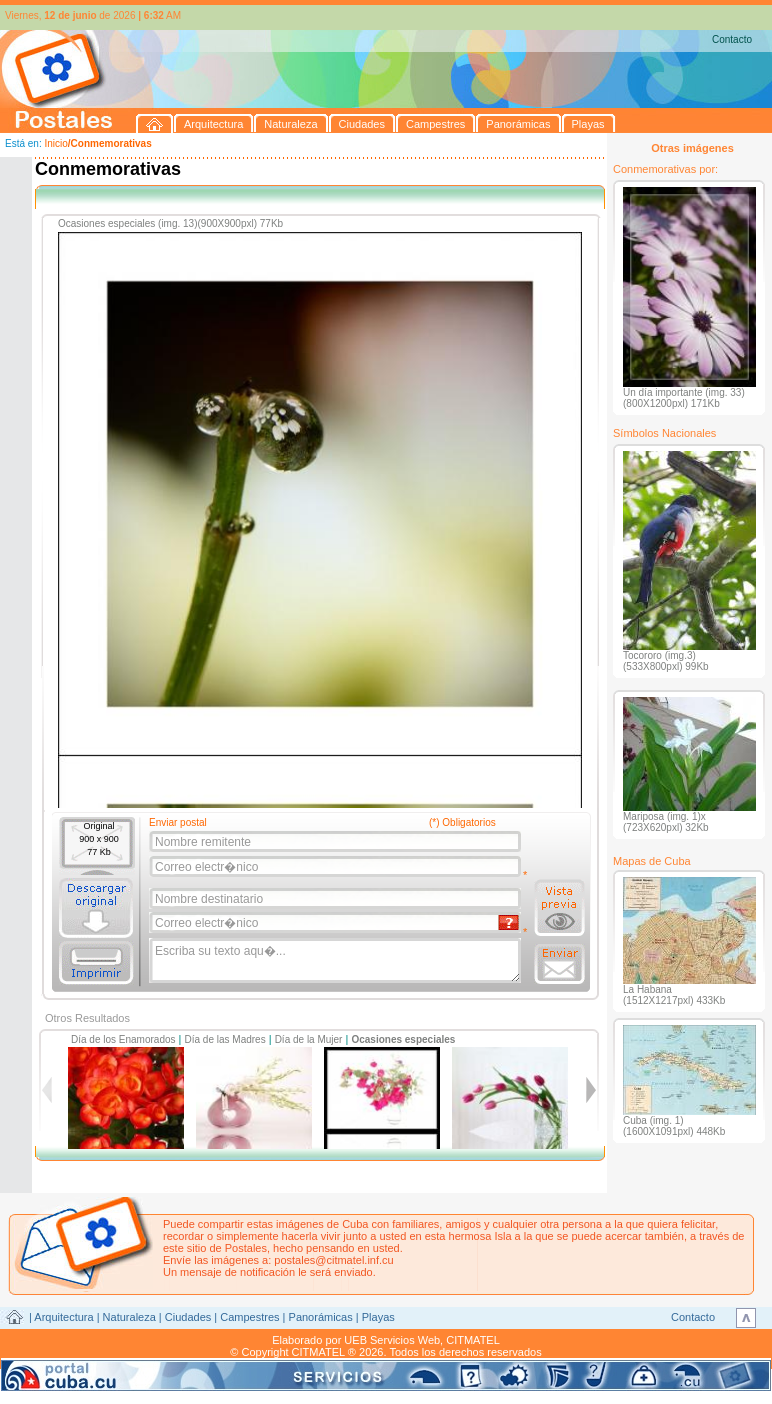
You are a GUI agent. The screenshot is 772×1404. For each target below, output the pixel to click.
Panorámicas (321, 1317)
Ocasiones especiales (403, 1039)
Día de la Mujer (309, 1039)
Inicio (55, 143)
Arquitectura (63, 1317)
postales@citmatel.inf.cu (333, 1260)
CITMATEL (473, 1340)
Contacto (732, 39)
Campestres (249, 1317)
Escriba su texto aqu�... (336, 961)
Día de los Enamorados (123, 1039)
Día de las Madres (225, 1039)
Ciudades (188, 1317)
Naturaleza (129, 1317)
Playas (378, 1317)
